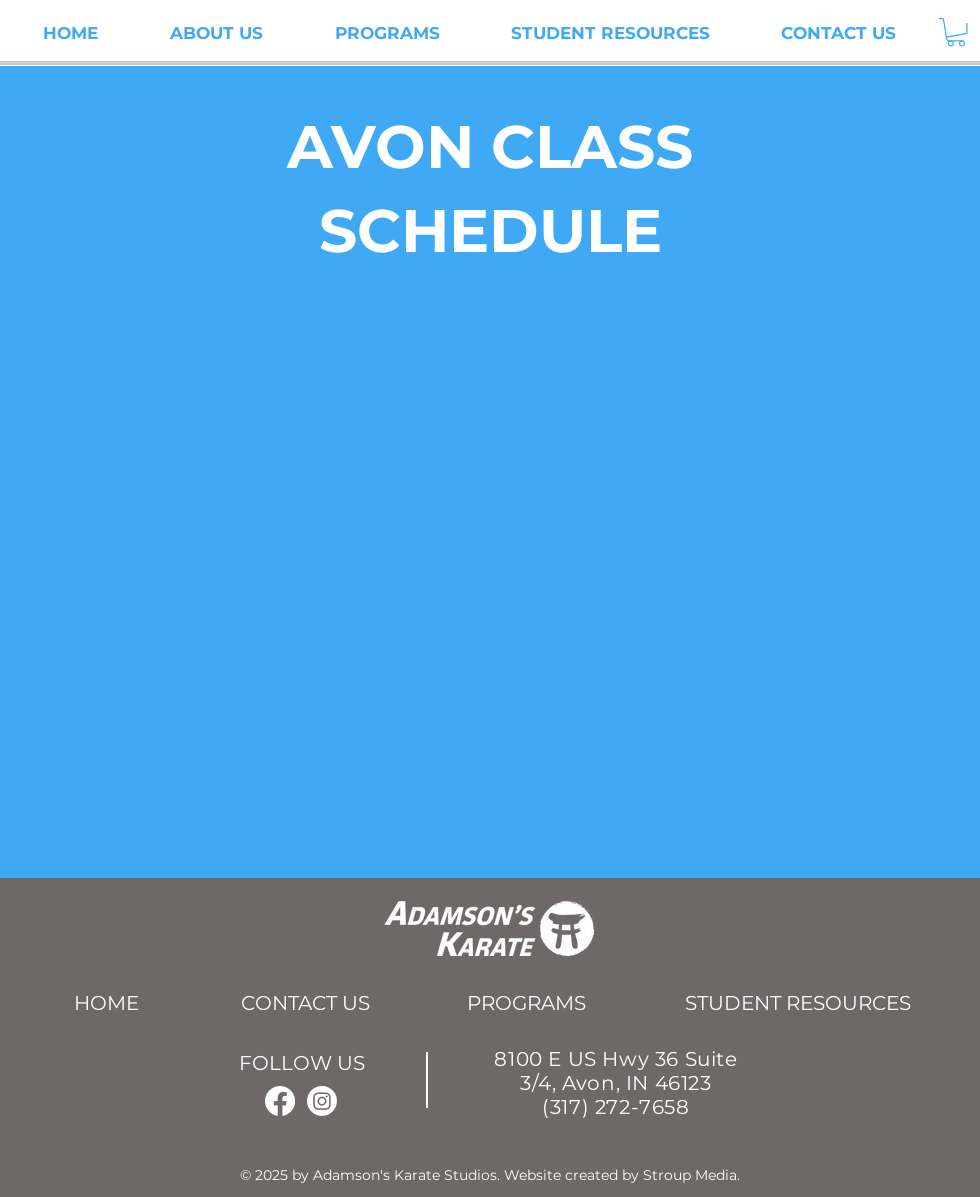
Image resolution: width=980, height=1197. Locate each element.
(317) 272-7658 (615, 1107)
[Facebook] (280, 1101)
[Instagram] (322, 1101)
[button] (956, 32)
